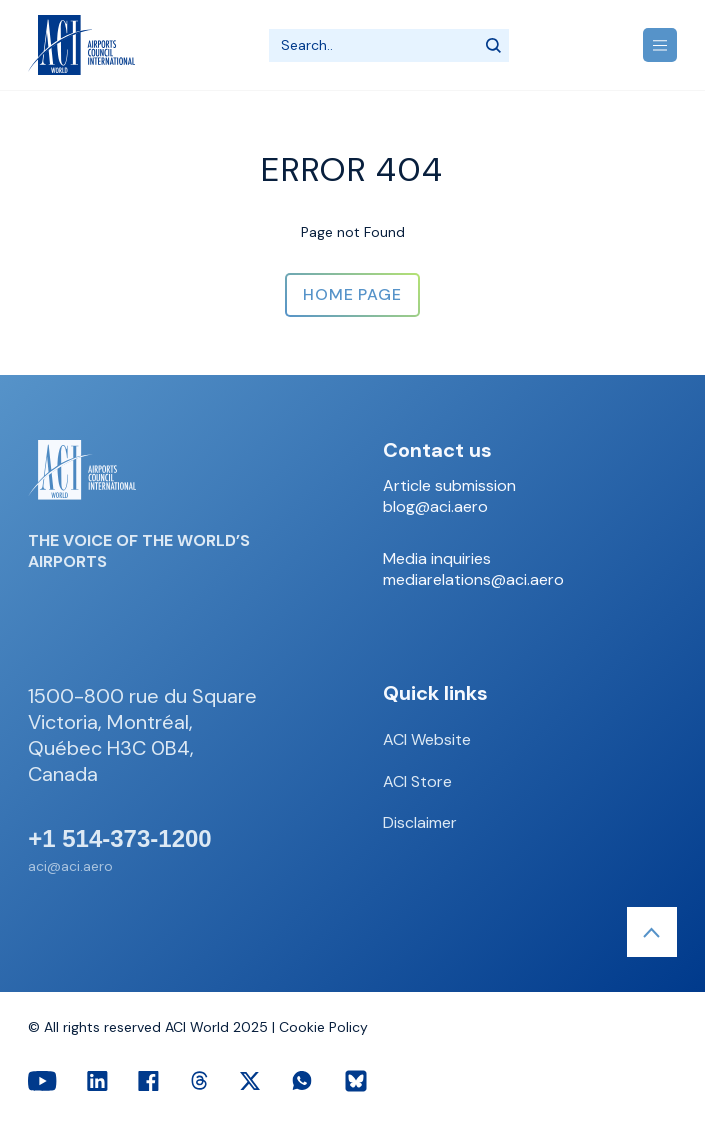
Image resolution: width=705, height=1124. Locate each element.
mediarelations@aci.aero (473, 580)
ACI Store (417, 781)
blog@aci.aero (435, 507)
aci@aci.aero (70, 866)
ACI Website (427, 739)
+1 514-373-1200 (120, 839)
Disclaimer (420, 822)
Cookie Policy (323, 1027)
